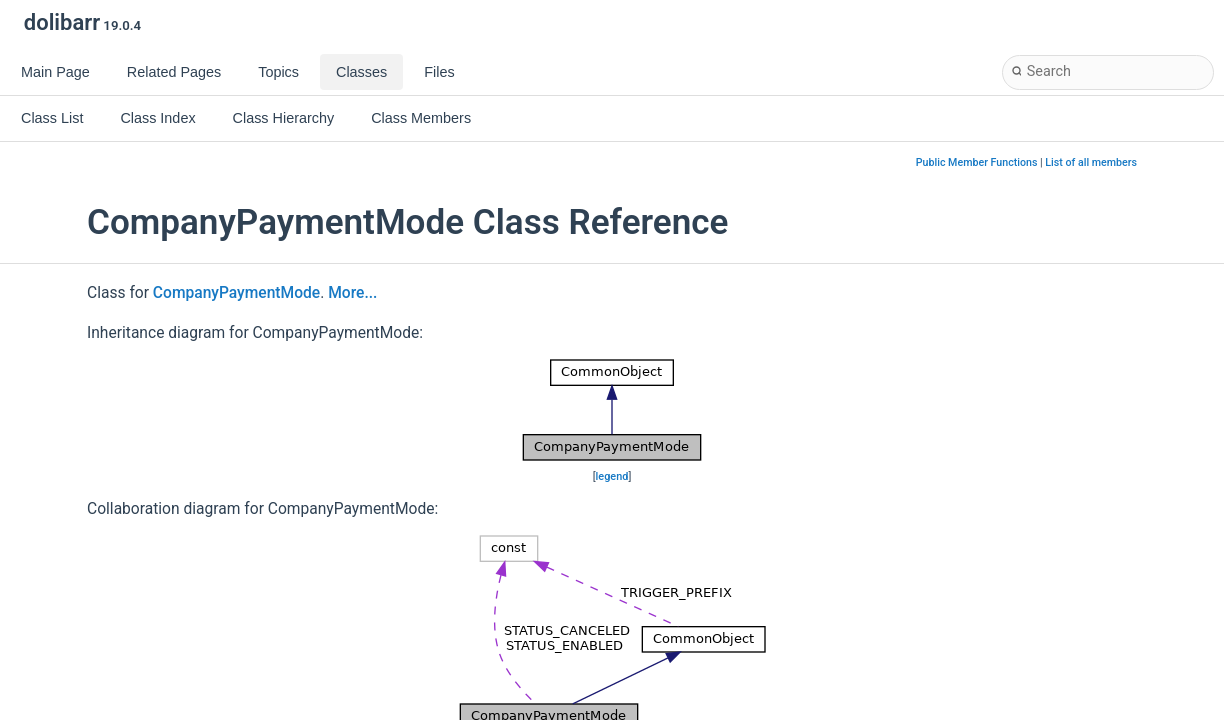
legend (612, 476)
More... (352, 293)
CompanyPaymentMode (236, 293)
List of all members (1091, 162)
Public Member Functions (977, 162)
